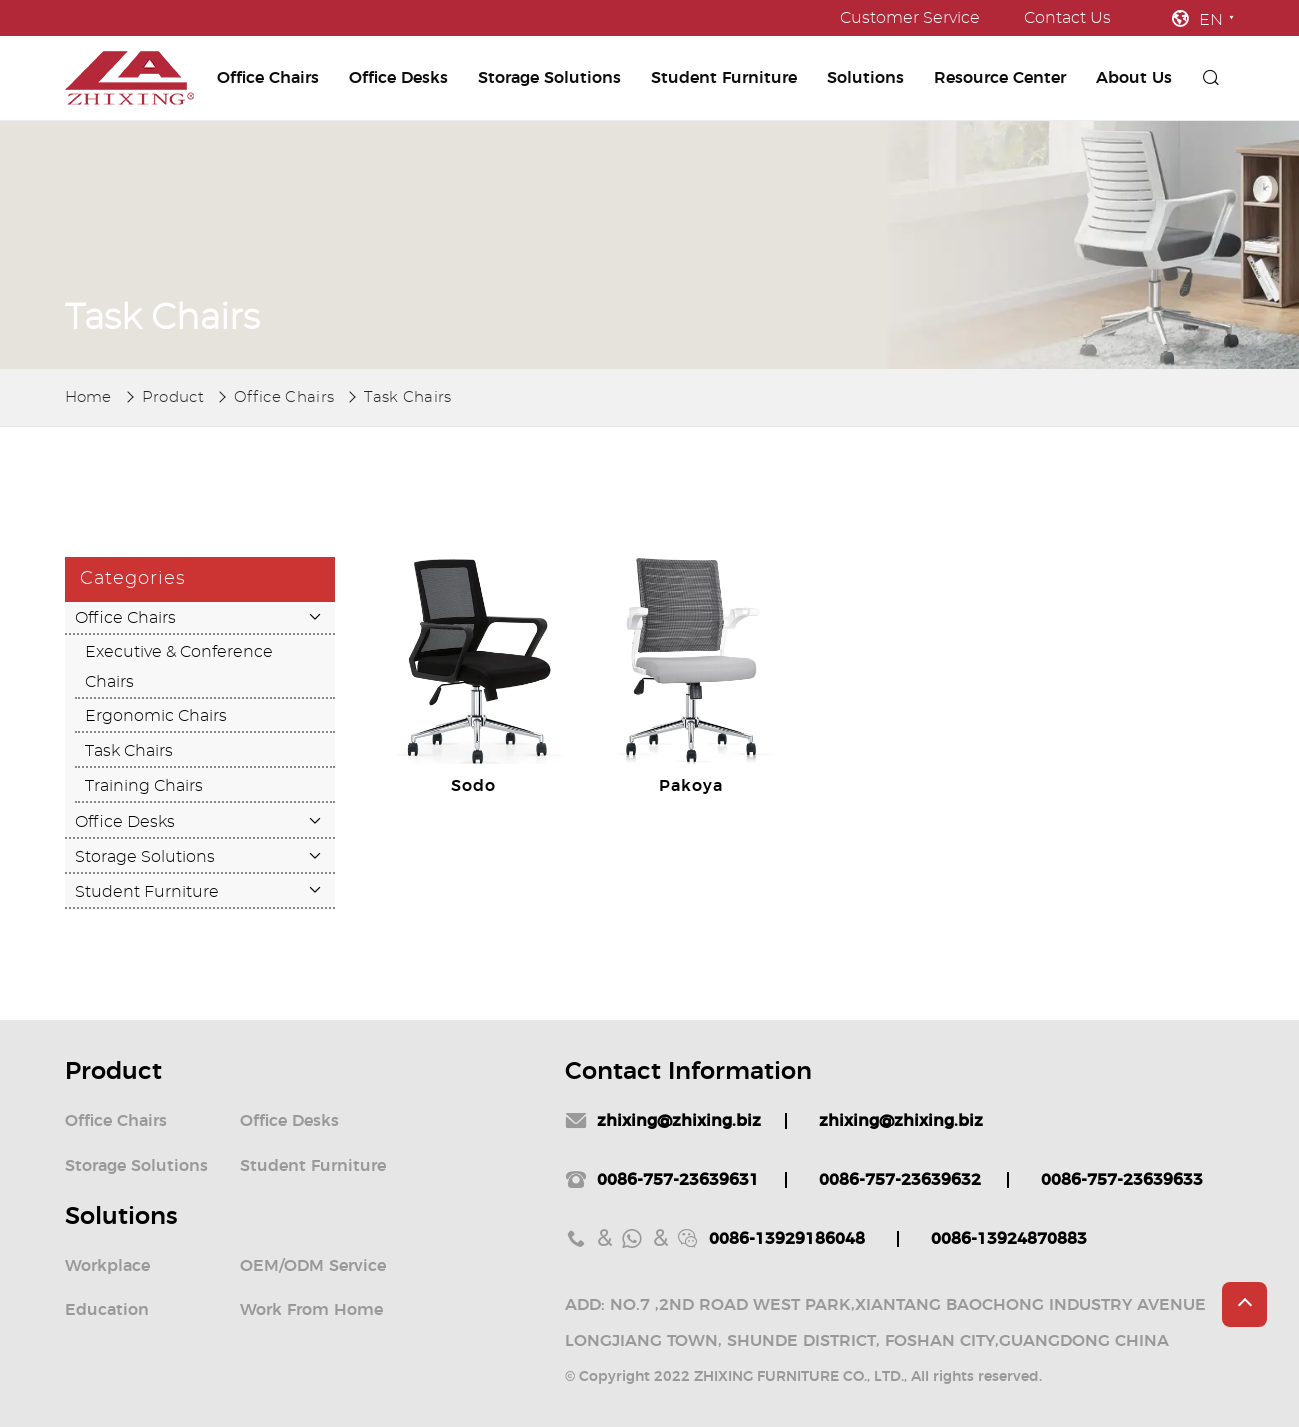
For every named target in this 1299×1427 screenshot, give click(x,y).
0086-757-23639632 (900, 1180)
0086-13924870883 (1009, 1239)
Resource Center (1000, 78)
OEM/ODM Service (313, 1266)
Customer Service (910, 18)
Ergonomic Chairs (156, 716)
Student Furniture (724, 78)
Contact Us (1067, 18)
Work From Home (311, 1310)
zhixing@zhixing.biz (679, 1121)
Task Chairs (408, 397)
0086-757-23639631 (678, 1180)
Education (107, 1310)
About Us (1134, 78)
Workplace (107, 1266)
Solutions (865, 78)
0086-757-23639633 (1122, 1180)
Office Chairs (268, 78)
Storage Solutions (549, 78)
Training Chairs (144, 786)
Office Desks (398, 78)
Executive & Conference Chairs (179, 667)
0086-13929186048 (787, 1239)
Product (173, 397)
